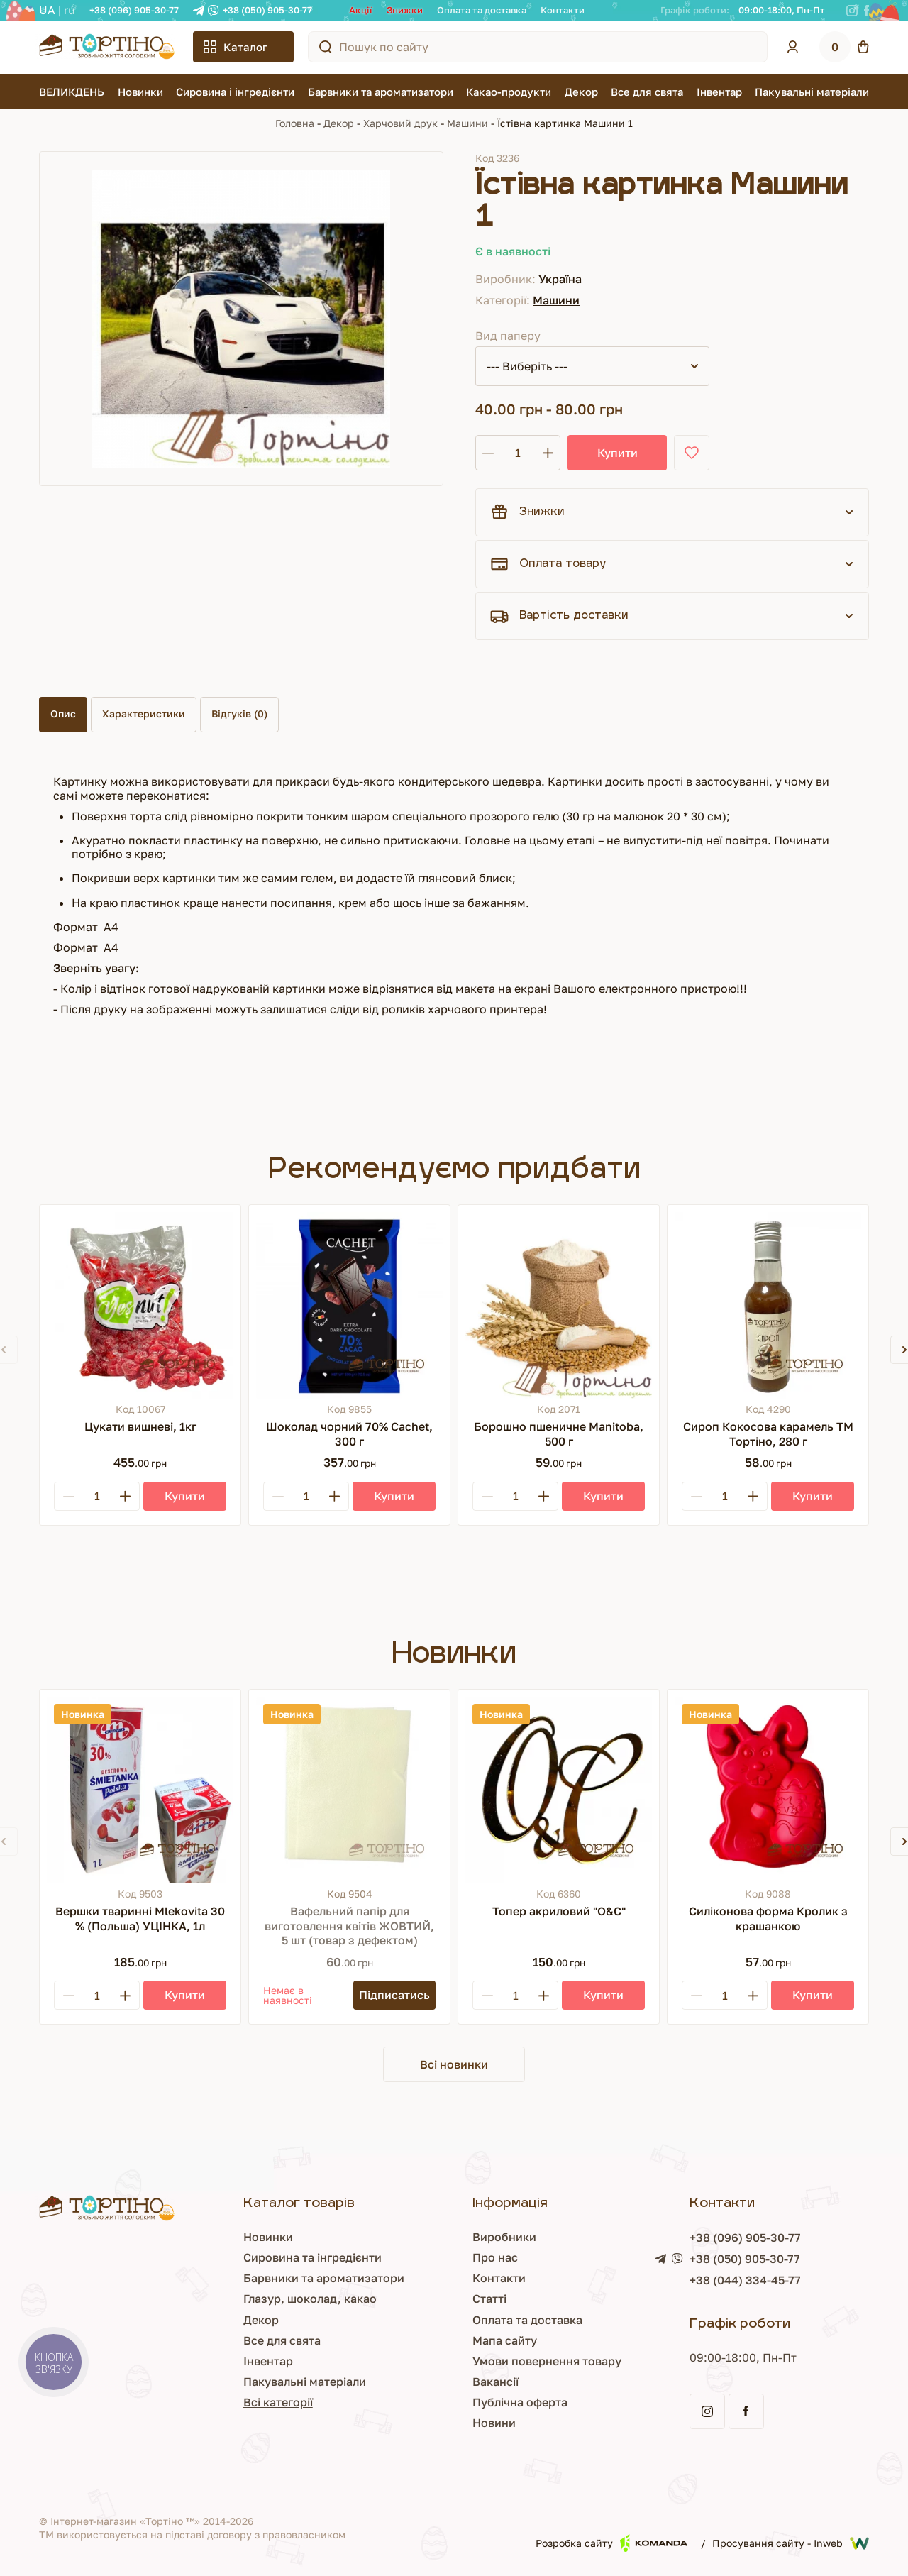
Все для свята (647, 91)
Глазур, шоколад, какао (310, 2298)
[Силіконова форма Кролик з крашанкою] (768, 1790)
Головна (294, 123)
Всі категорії (278, 2402)
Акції (360, 10)
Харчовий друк (400, 123)
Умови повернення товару (546, 2361)
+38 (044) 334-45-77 (745, 2280)
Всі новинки (454, 2064)
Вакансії (495, 2381)
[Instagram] (852, 10)
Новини (494, 2423)
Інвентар (719, 91)
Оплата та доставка (481, 10)
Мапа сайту (504, 2340)
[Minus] (69, 1496)
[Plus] (125, 1496)
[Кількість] (517, 453)
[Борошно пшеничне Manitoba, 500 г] (558, 1305)
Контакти (563, 10)
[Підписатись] (394, 1995)
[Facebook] (866, 10)
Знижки (405, 10)
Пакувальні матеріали (812, 91)
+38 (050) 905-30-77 (267, 10)
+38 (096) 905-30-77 (134, 10)
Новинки (140, 91)
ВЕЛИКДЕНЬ (71, 91)
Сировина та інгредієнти (312, 2257)
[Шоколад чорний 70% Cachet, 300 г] (349, 1305)
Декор (581, 91)
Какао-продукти (508, 91)
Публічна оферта (520, 2402)
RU (69, 10)
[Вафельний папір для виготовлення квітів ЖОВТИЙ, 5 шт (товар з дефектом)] (349, 1790)
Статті (489, 2298)
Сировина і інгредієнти (235, 91)
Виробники (504, 2237)
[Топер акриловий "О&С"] (558, 1790)
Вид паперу (508, 336)
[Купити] (184, 1496)
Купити (617, 453)
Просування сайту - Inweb (790, 2543)
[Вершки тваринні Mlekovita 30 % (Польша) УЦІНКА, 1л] (140, 1790)
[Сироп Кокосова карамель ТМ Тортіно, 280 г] (768, 1305)
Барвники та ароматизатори (380, 91)
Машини (467, 123)
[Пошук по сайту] (325, 46)
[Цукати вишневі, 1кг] (140, 1305)
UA (47, 10)
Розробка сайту (611, 2543)
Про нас (495, 2257)
